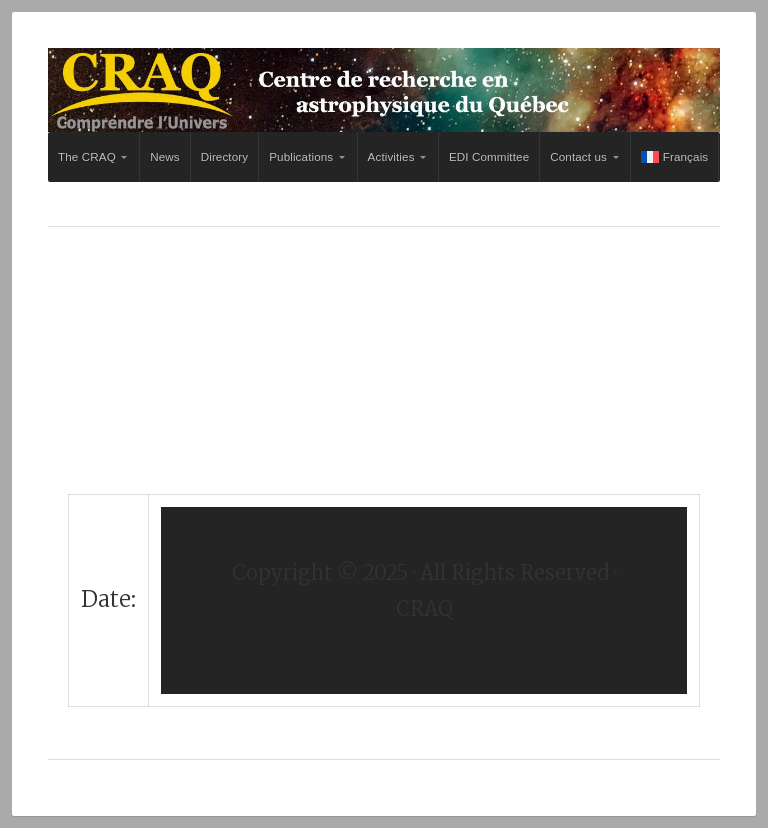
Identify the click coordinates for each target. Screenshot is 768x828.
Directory (225, 156)
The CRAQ (87, 156)
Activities (391, 156)
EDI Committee (489, 156)
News (165, 156)
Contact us (578, 156)
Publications (301, 156)
